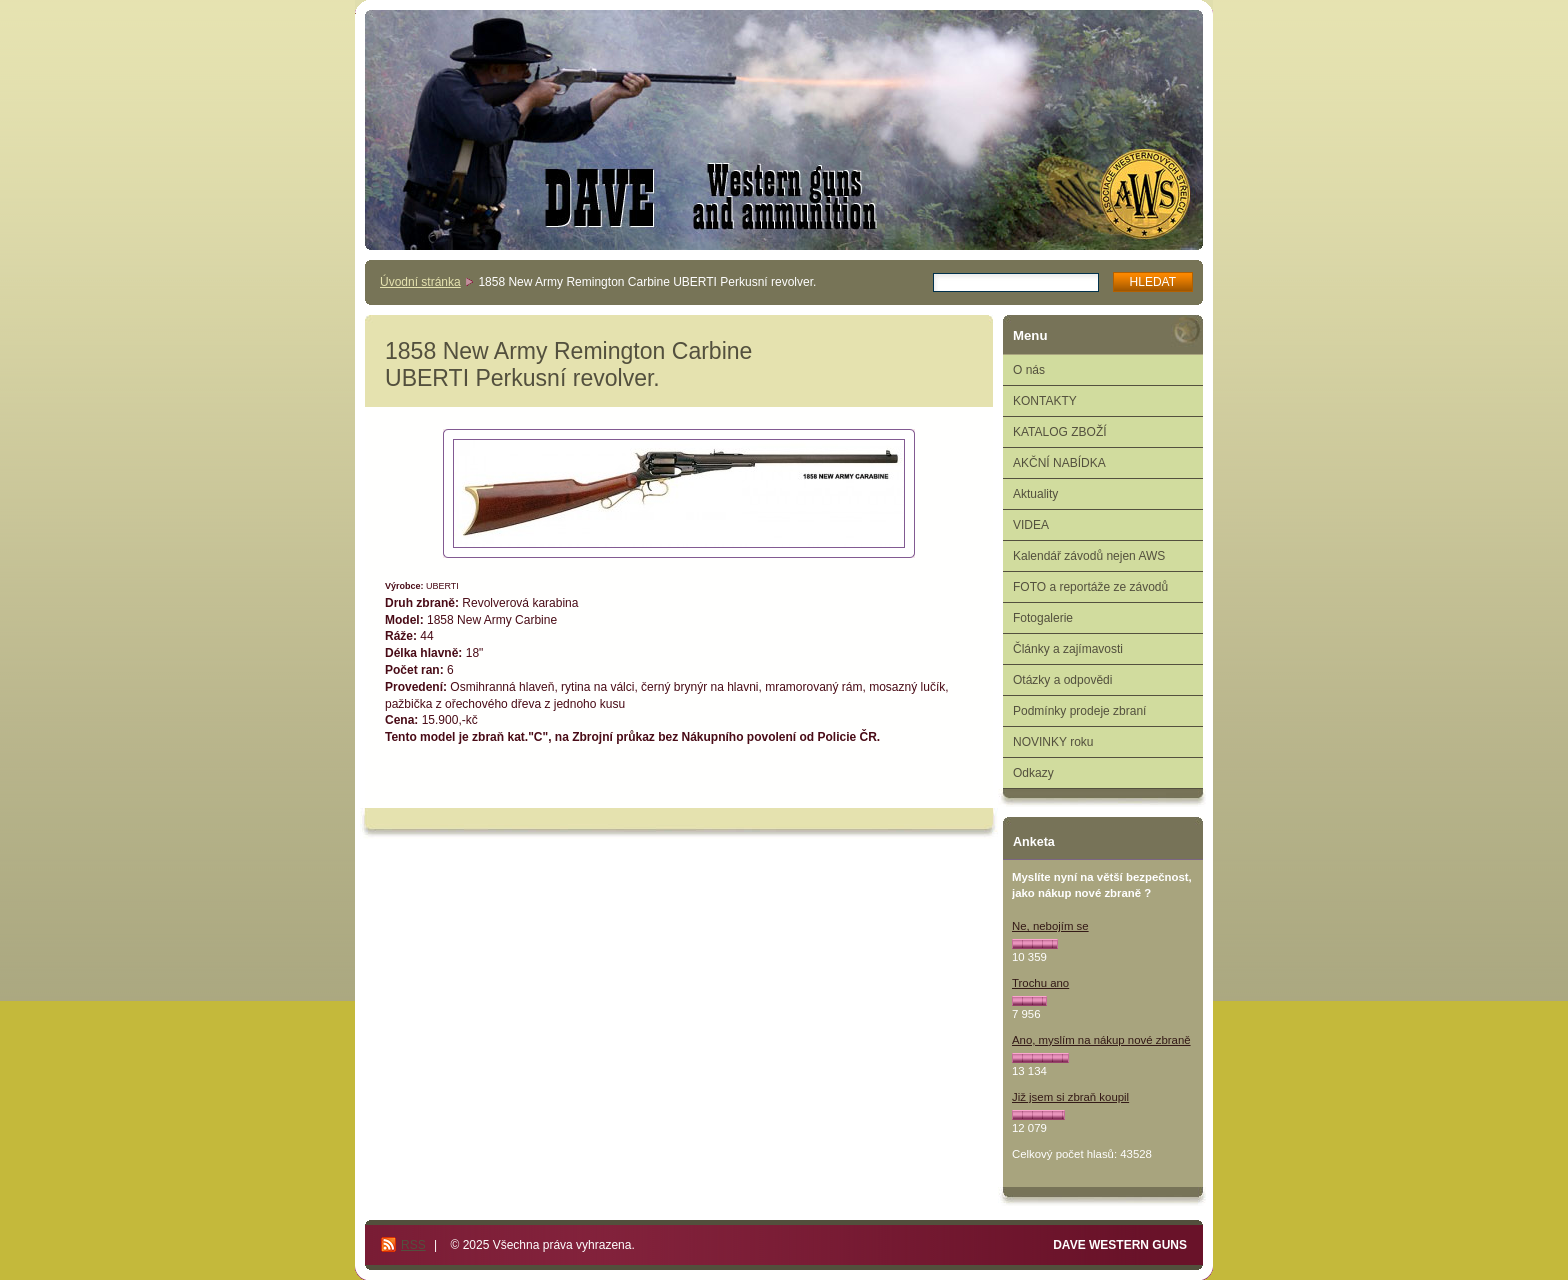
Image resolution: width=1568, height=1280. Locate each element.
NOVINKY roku (1053, 742)
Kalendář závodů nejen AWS (1089, 556)
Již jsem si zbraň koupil (1070, 1097)
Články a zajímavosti (1068, 649)
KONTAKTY (1045, 401)
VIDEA (1031, 525)
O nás (1029, 370)
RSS (413, 1245)
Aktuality (1035, 494)
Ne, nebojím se (1050, 926)
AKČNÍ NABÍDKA (1059, 463)
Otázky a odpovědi (1062, 680)
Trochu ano (1040, 983)
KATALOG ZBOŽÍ (1060, 432)
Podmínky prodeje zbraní (1079, 711)
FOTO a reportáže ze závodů (1090, 587)
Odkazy (1033, 773)
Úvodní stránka (420, 282)
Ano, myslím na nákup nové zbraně (1101, 1040)
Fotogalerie (1043, 618)
